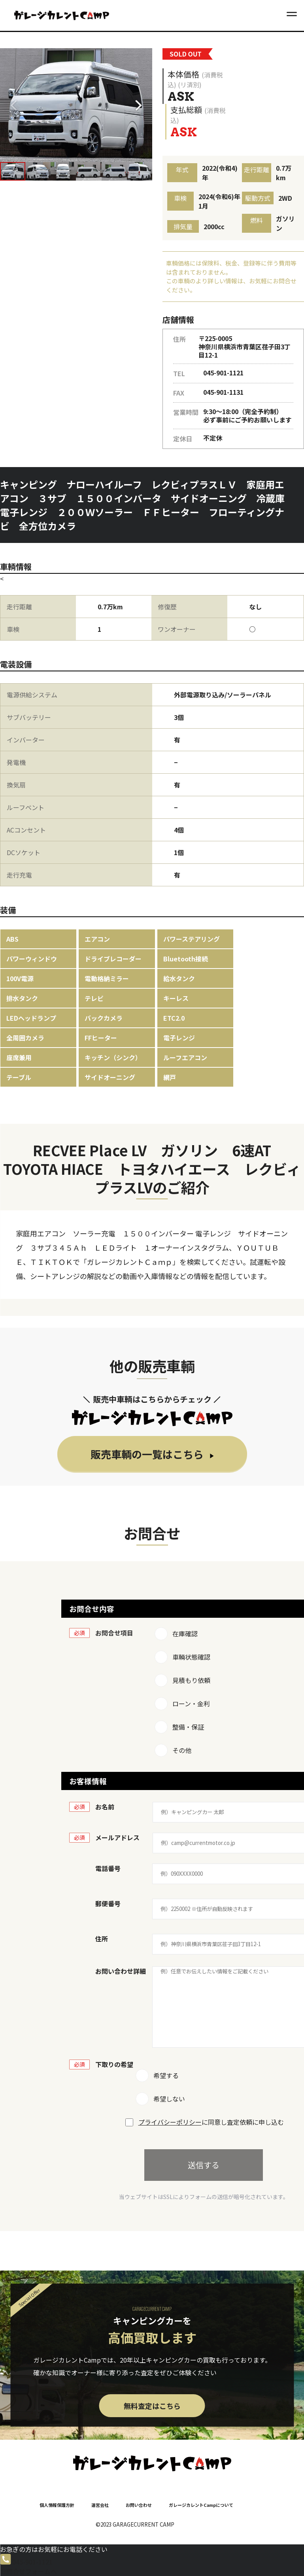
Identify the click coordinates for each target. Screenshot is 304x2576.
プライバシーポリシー (170, 2122)
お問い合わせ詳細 (120, 1971)
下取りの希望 (114, 2064)
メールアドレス (117, 1837)
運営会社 (100, 2505)
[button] (141, 105)
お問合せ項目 (114, 1633)
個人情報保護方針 (57, 2505)
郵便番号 (108, 1903)
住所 (101, 1938)
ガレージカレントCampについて (201, 2505)
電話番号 (108, 1868)
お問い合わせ (139, 2505)
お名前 (104, 1806)
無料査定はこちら (152, 2406)
